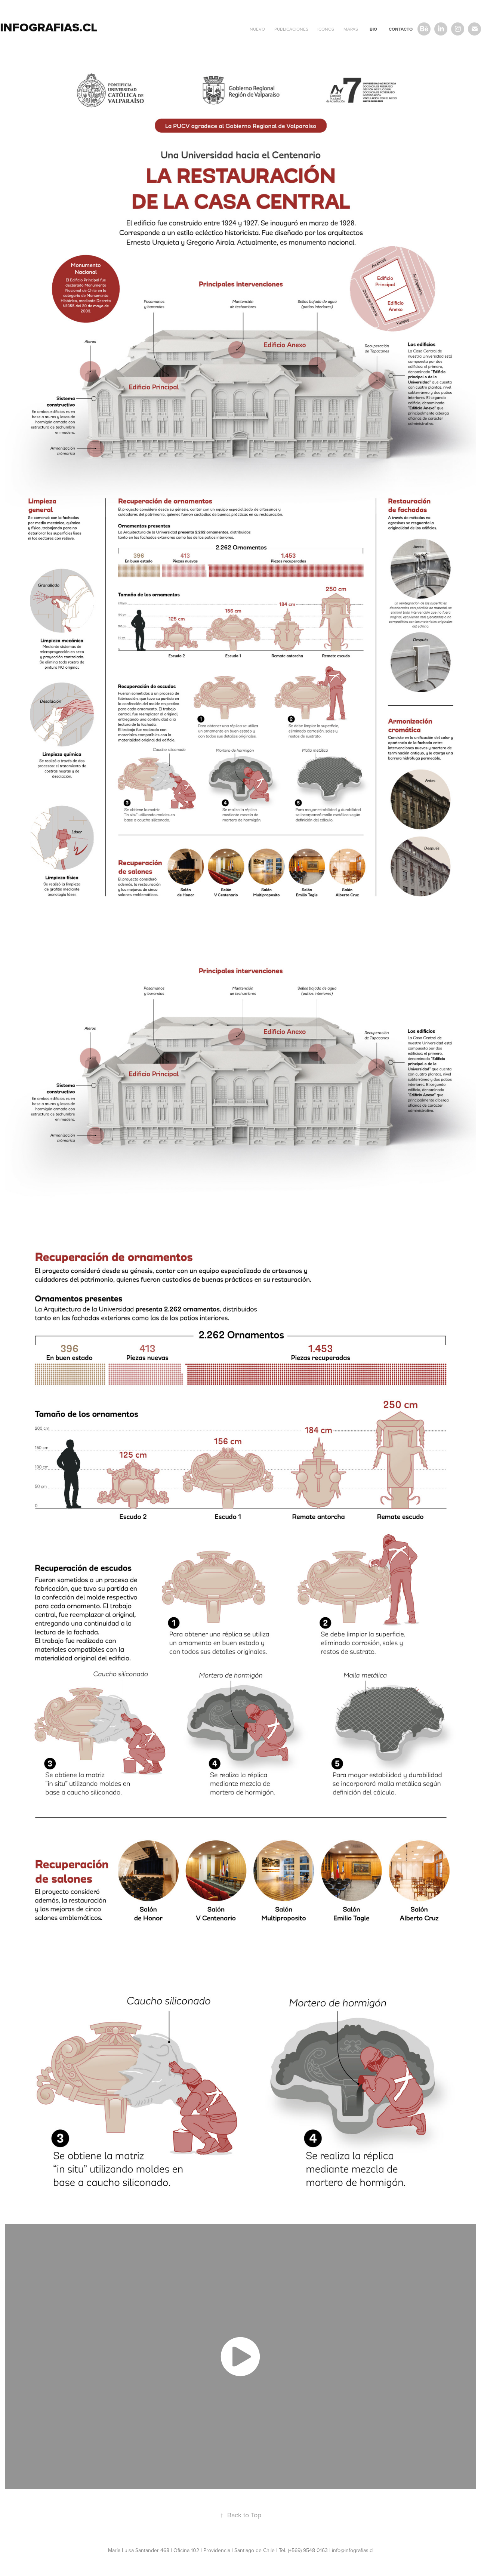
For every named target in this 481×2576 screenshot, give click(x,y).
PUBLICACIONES (291, 29)
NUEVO (257, 29)
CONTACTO (401, 29)
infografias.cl (48, 27)
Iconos (325, 29)
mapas (350, 29)
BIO (373, 29)
